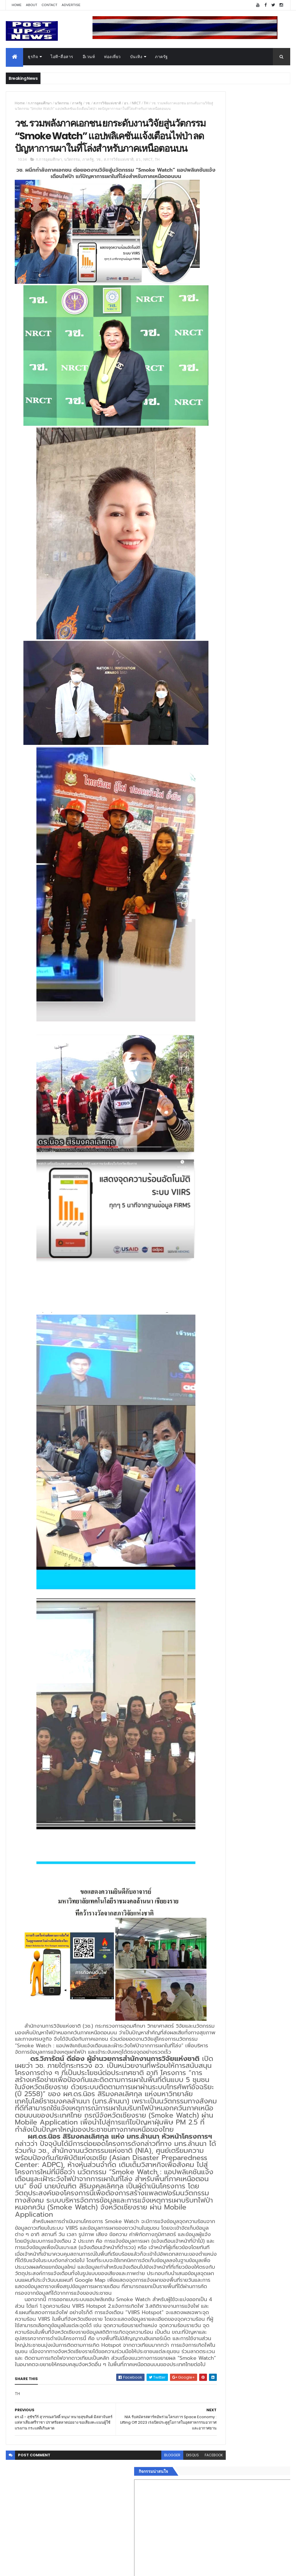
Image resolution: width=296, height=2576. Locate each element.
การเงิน (208, 890)
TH (146, 103)
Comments (268, 946)
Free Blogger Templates (74, 2568)
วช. (87, 103)
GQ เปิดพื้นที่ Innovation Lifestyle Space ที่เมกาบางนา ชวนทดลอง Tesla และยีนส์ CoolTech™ (258, 617)
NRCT (136, 103)
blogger (139, 2537)
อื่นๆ (206, 925)
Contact (49, 5)
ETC (209, 974)
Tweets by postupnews (225, 535)
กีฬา (206, 897)
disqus (159, 2537)
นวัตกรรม (62, 103)
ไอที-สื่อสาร (62, 57)
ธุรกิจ (33, 57)
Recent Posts (224, 946)
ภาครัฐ (161, 57)
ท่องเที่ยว (112, 57)
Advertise (71, 5)
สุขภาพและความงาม (220, 904)
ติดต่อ (207, 932)
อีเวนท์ (89, 57)
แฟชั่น (207, 911)
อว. (126, 103)
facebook (180, 2537)
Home (16, 5)
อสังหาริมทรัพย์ (215, 863)
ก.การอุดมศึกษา (40, 103)
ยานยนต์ (209, 870)
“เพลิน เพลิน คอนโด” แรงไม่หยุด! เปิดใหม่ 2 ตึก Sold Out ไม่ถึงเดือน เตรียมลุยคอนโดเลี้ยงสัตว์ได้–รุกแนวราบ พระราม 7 (259, 567)
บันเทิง (136, 57)
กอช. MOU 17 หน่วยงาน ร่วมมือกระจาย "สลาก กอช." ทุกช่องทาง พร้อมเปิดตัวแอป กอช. (254, 593)
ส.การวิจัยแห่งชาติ (107, 103)
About (31, 5)
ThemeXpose (38, 2568)
